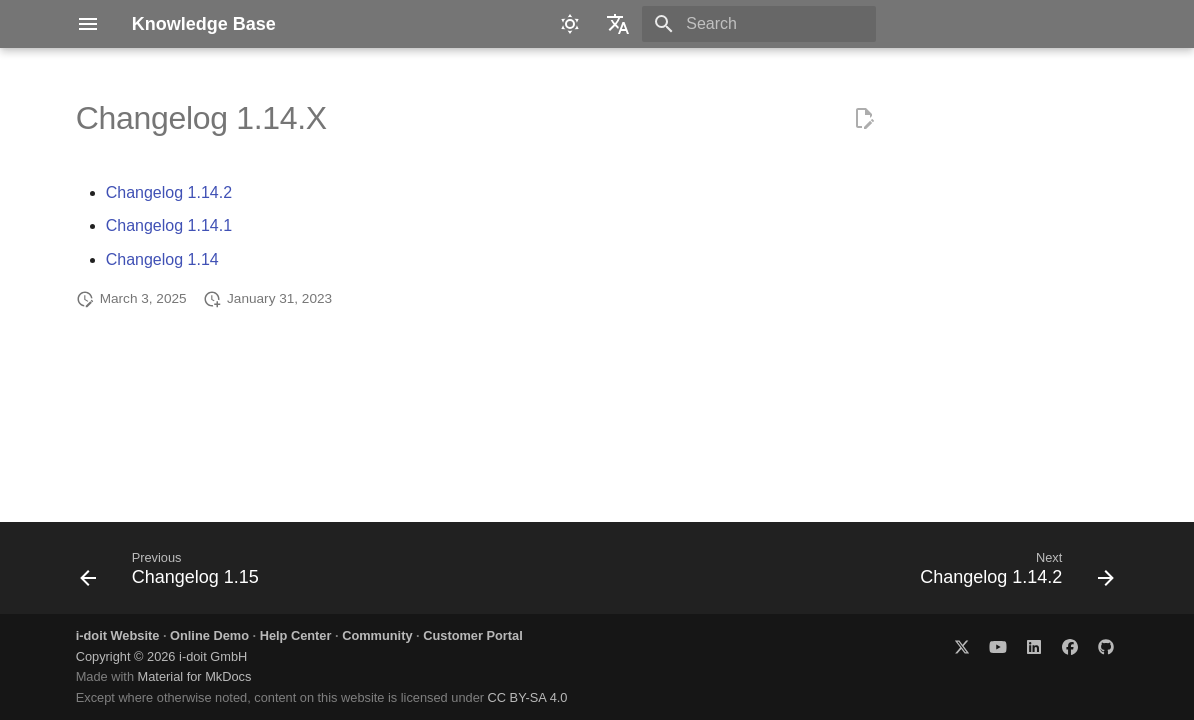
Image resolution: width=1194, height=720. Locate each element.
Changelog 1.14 (162, 259)
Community (377, 635)
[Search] (759, 24)
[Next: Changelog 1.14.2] (1012, 574)
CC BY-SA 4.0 (528, 697)
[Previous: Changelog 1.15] (174, 574)
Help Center (296, 635)
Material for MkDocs (195, 676)
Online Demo (209, 635)
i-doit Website (118, 635)
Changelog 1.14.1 (169, 225)
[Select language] (618, 24)
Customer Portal (473, 635)
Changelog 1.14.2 (169, 192)
